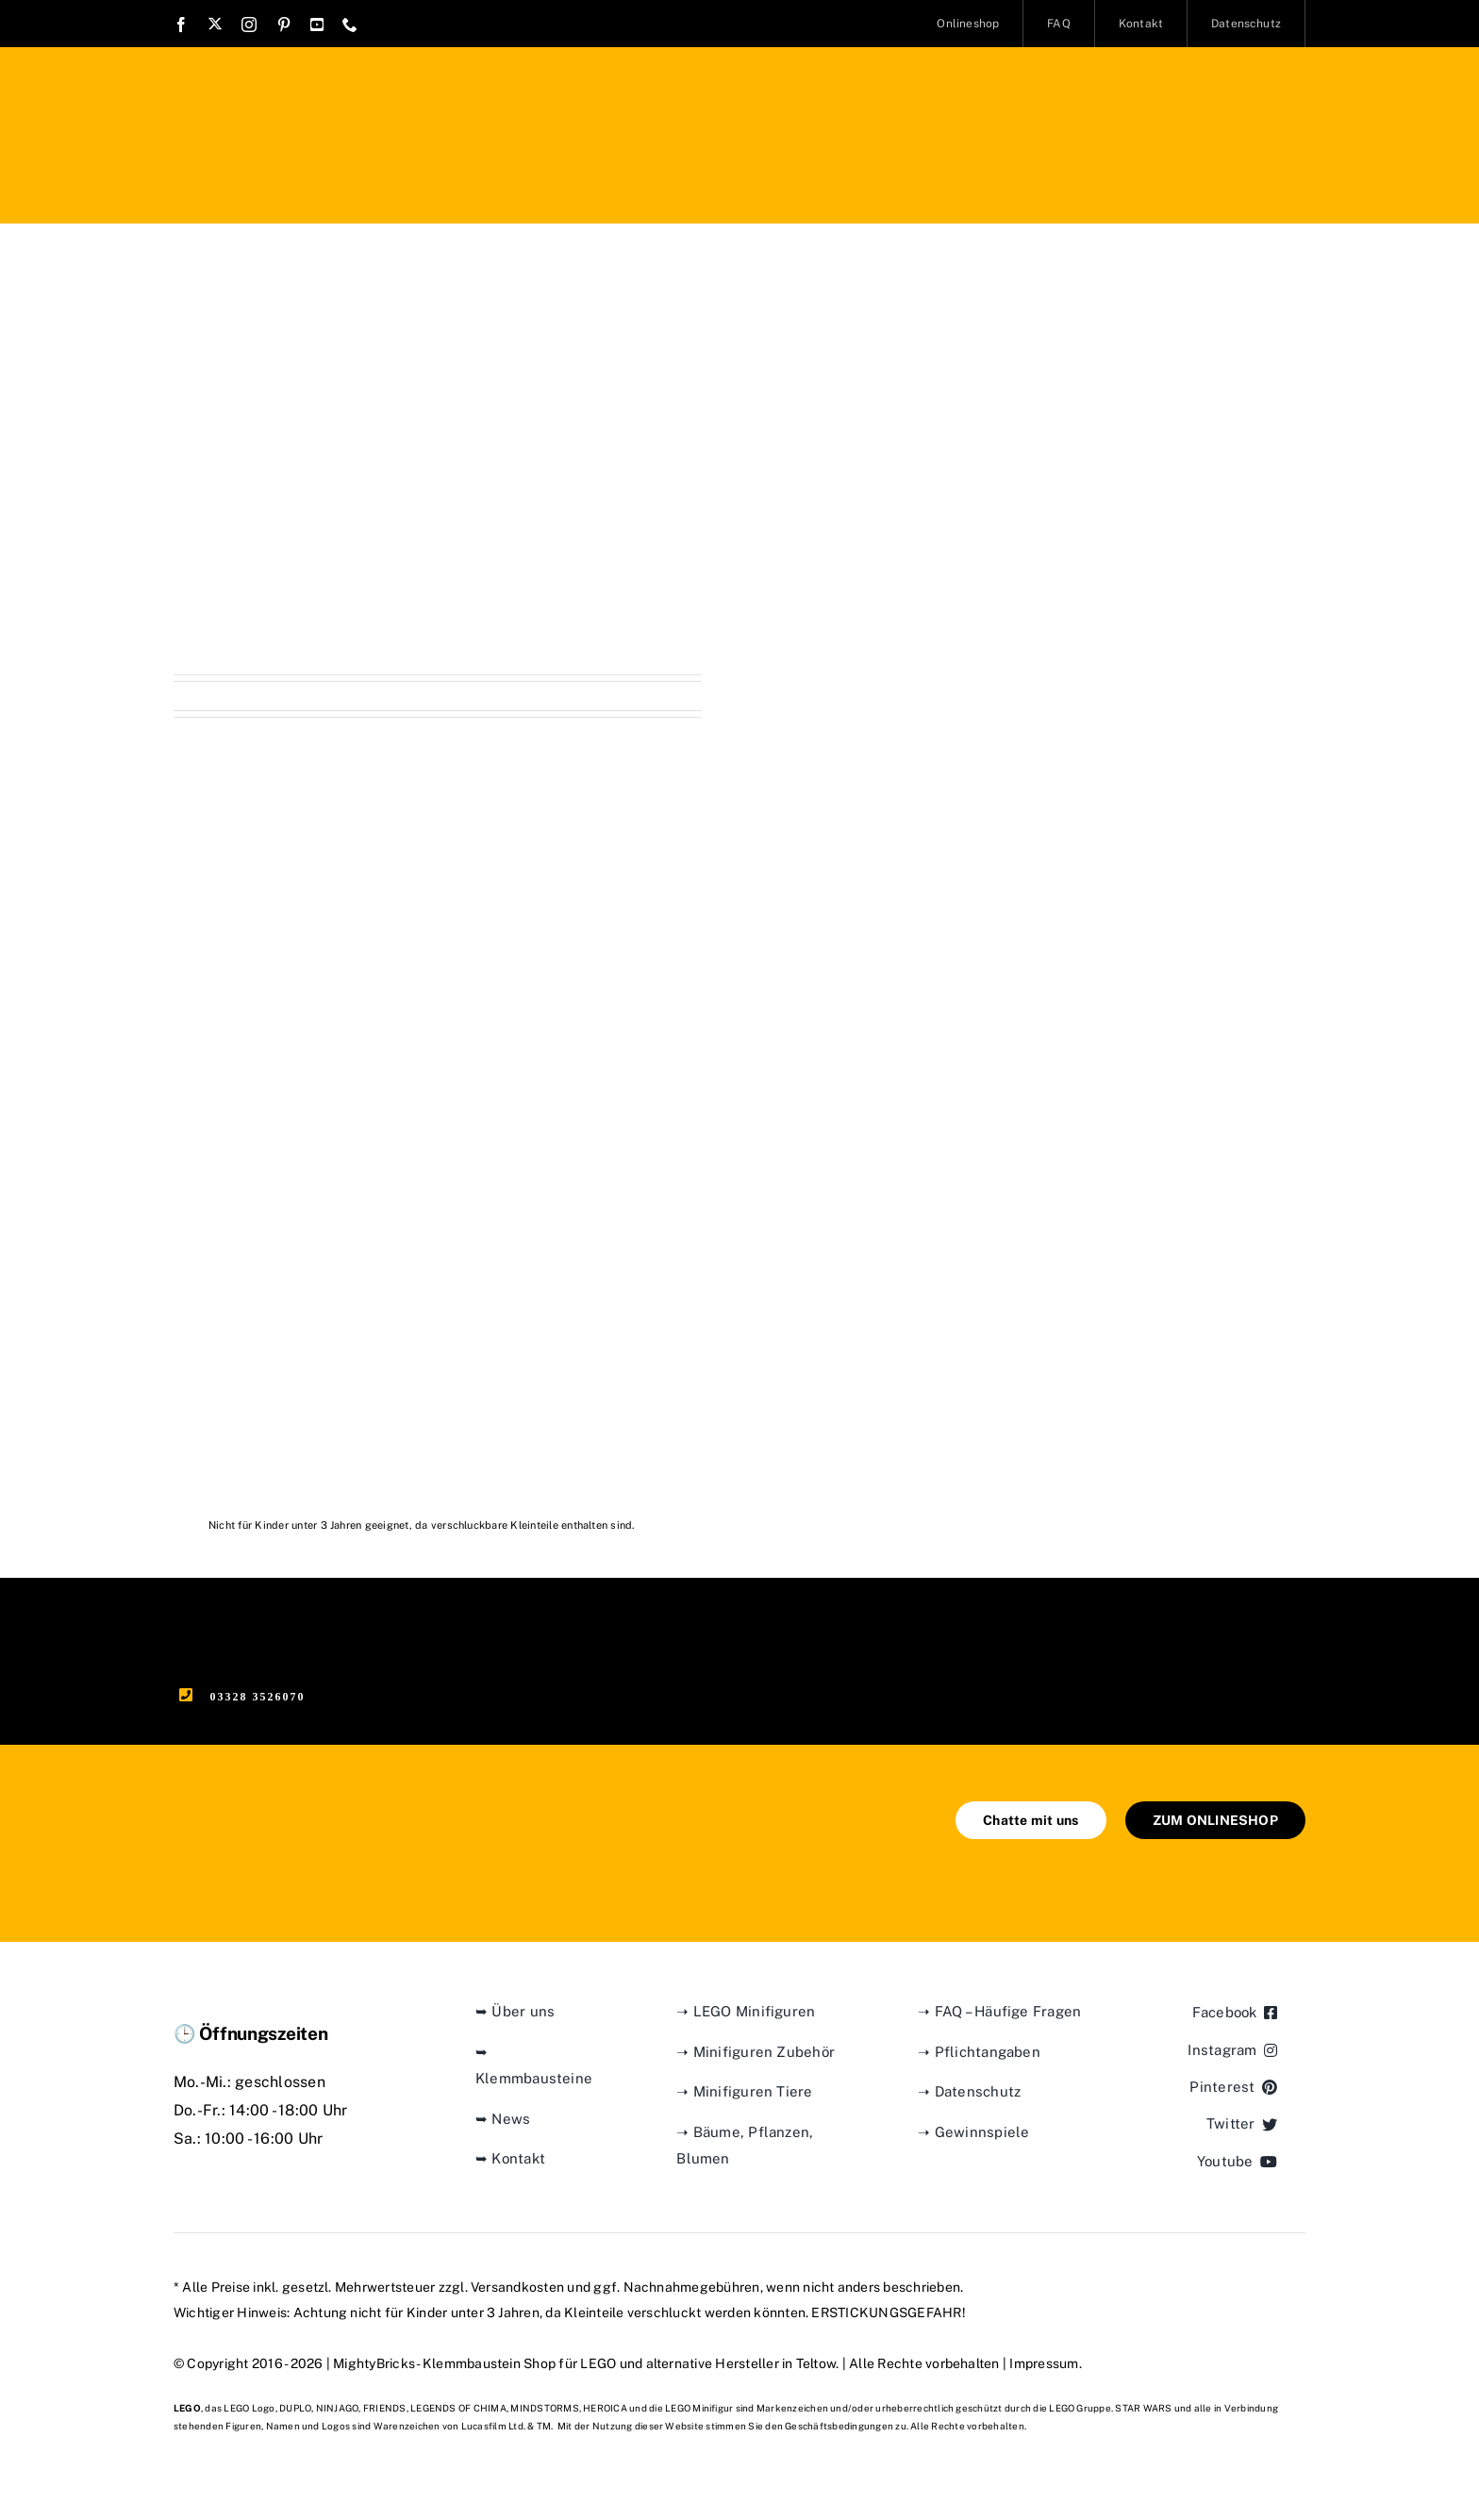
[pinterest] (283, 24)
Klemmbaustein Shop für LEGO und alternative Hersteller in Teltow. (631, 2363)
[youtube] (317, 24)
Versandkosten (517, 2287)
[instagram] (249, 24)
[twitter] (215, 23)
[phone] (349, 24)
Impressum (1043, 2363)
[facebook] (181, 24)
